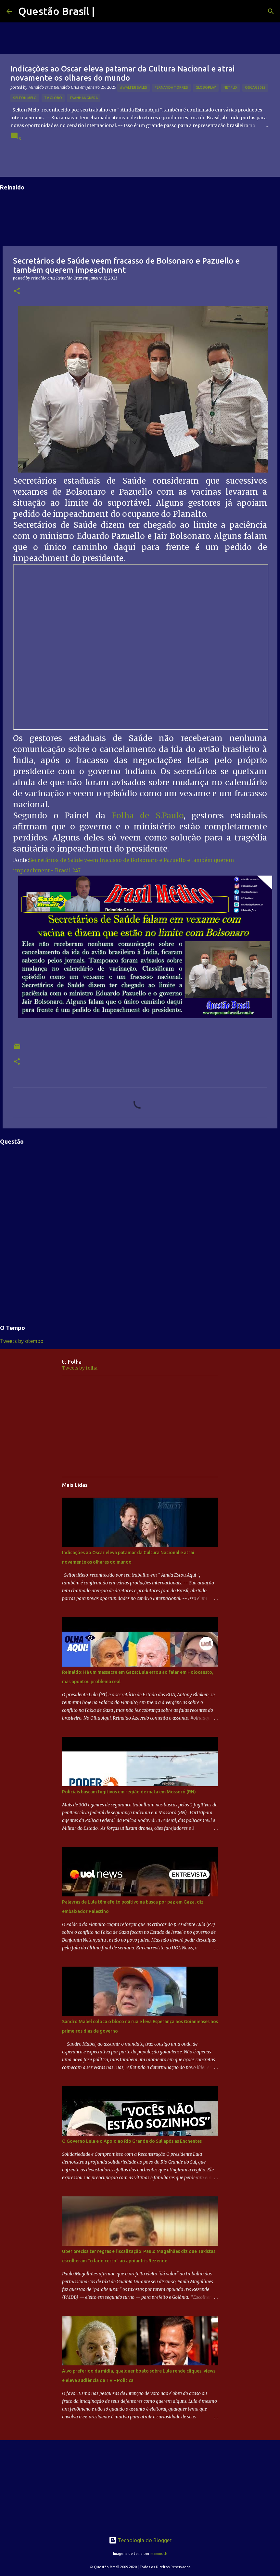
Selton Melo (25, 98)
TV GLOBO (53, 98)
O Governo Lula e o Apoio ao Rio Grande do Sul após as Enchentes (132, 2141)
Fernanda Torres (171, 87)
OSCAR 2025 (255, 87)
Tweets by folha (79, 1368)
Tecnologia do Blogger (140, 2540)
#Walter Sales (133, 87)
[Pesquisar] (271, 11)
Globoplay (206, 87)
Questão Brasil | (56, 11)
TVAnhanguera (84, 98)
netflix (230, 87)
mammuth (158, 2554)
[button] (17, 291)
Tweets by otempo (22, 1341)
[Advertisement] (140, 1426)
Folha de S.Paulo (148, 816)
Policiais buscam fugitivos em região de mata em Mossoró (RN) (129, 1791)
